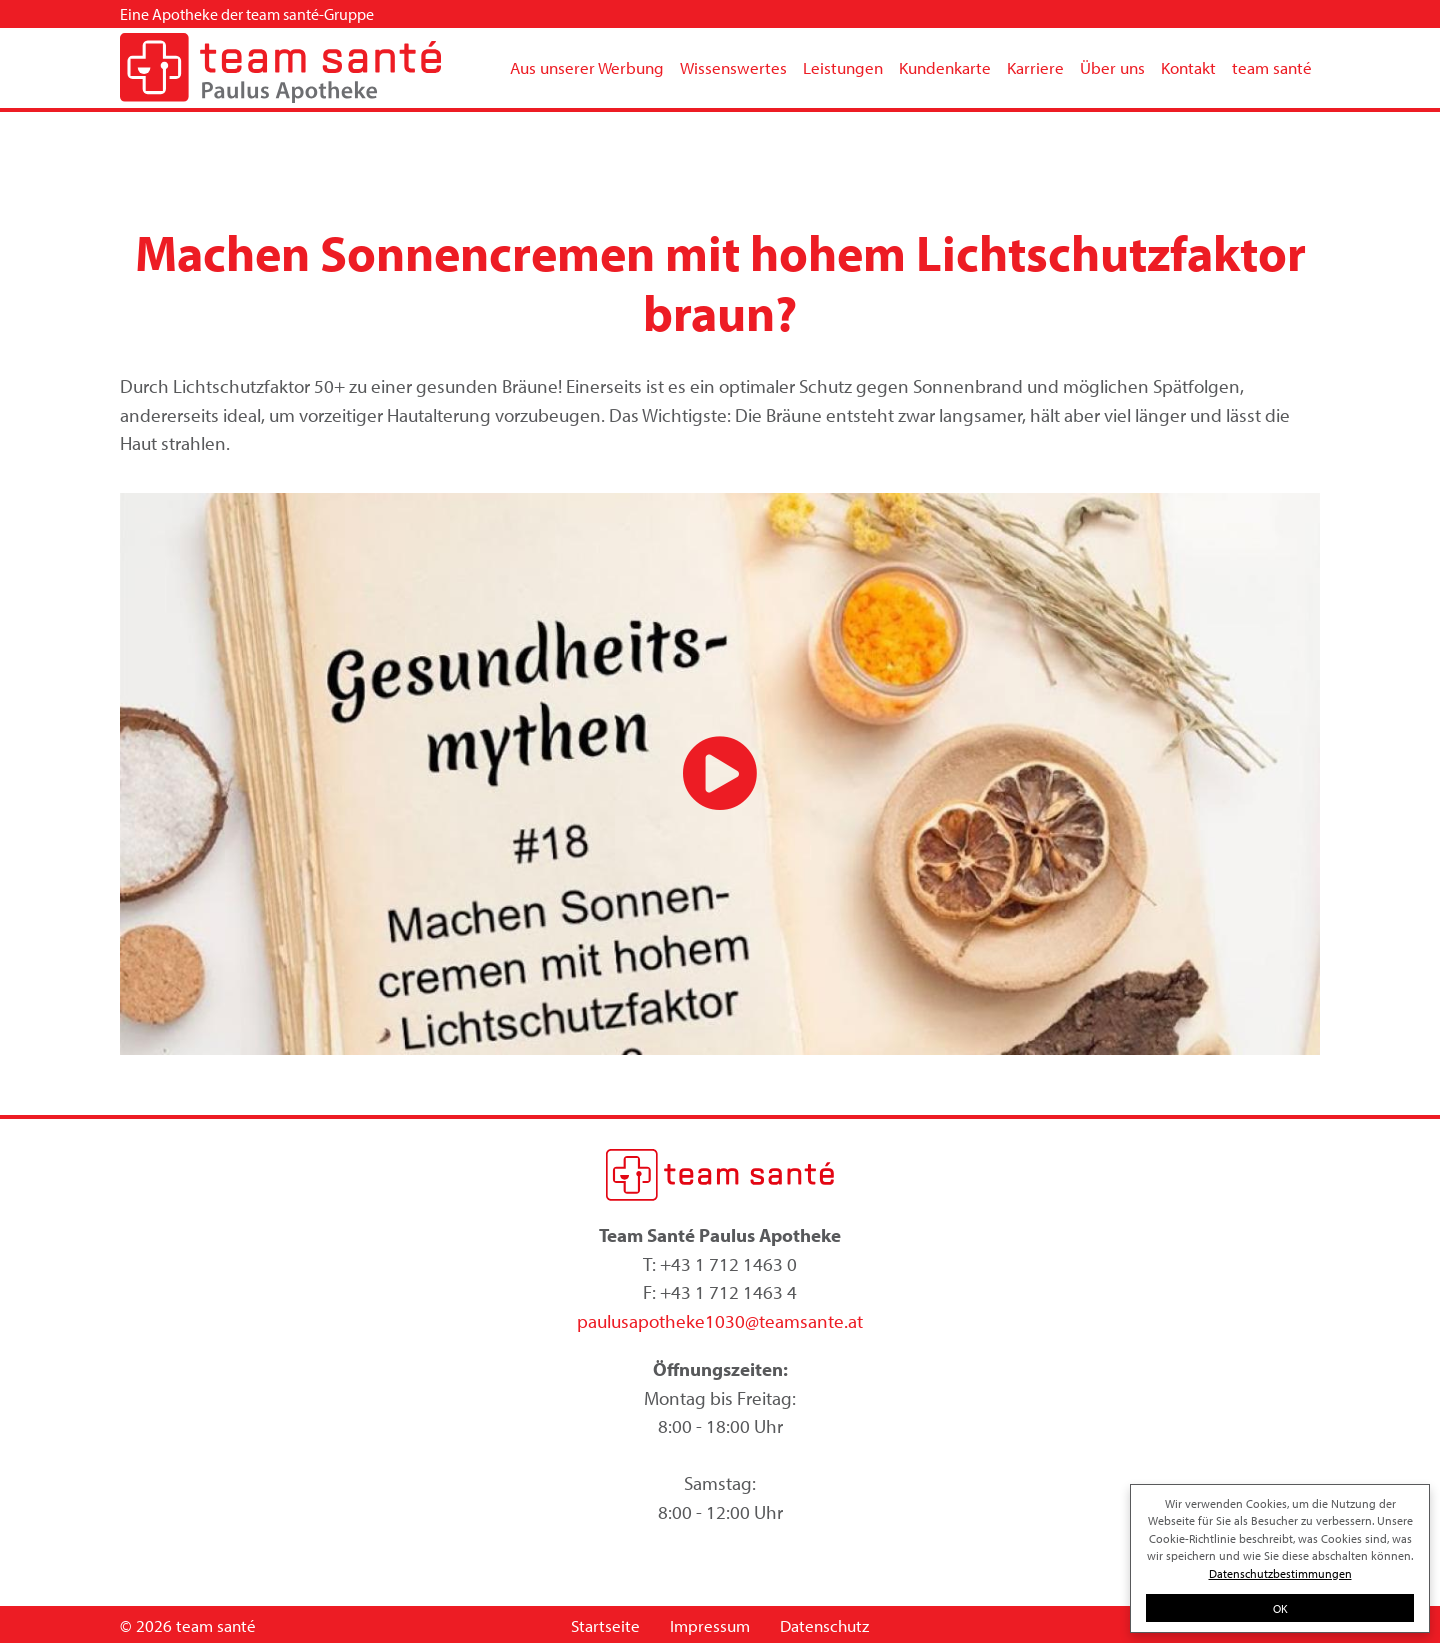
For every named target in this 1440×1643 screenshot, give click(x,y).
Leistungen (843, 67)
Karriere (1035, 67)
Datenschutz (824, 1625)
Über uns (1112, 67)
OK (1280, 1608)
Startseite (605, 1625)
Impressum (710, 1625)
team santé (1272, 67)
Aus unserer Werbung (587, 67)
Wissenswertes (733, 67)
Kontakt (1188, 67)
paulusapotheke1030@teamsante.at (720, 1321)
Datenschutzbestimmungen (1280, 1573)
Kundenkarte (945, 67)
